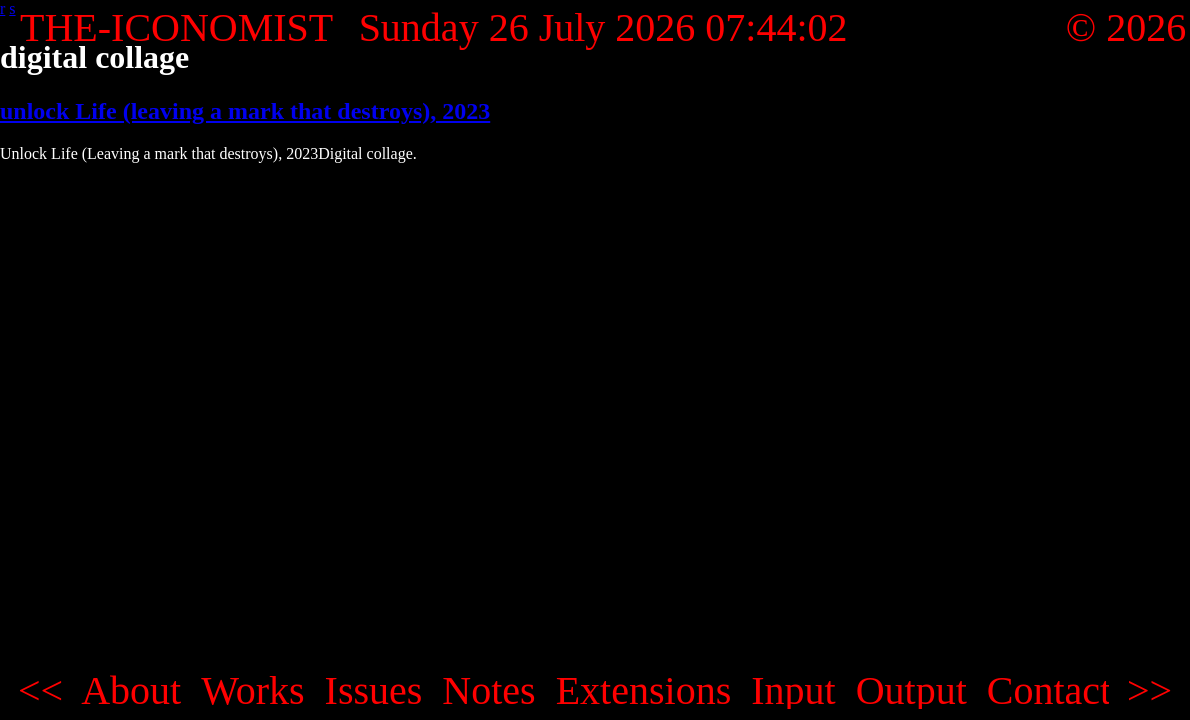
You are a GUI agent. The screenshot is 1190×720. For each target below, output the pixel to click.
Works (252, 691)
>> (1149, 691)
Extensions (644, 691)
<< (40, 691)
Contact (1049, 691)
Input (793, 691)
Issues (374, 691)
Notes (488, 691)
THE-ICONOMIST (176, 27)
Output (911, 691)
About (131, 691)
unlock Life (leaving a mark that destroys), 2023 (245, 111)
